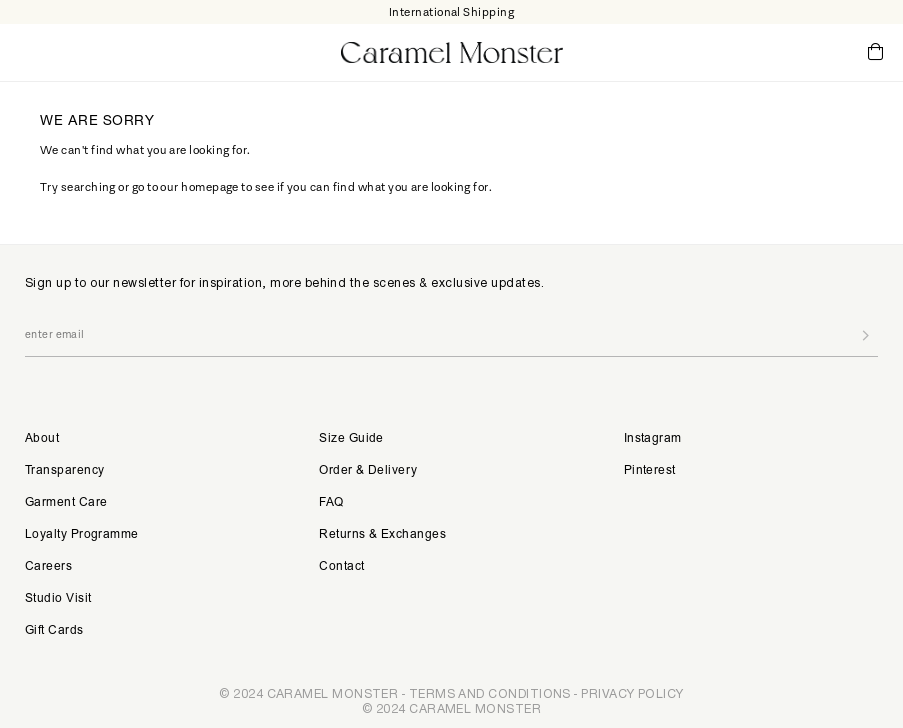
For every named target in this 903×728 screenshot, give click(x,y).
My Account (793, 52)
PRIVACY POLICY (632, 693)
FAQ (331, 503)
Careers (48, 567)
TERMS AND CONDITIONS (490, 693)
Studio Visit (58, 599)
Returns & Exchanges (382, 535)
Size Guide (351, 439)
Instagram (653, 439)
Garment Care (66, 503)
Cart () (875, 52)
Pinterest (650, 471)
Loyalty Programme (82, 535)
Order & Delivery (368, 471)
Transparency (64, 471)
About (42, 439)
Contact (341, 567)
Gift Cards (54, 631)
